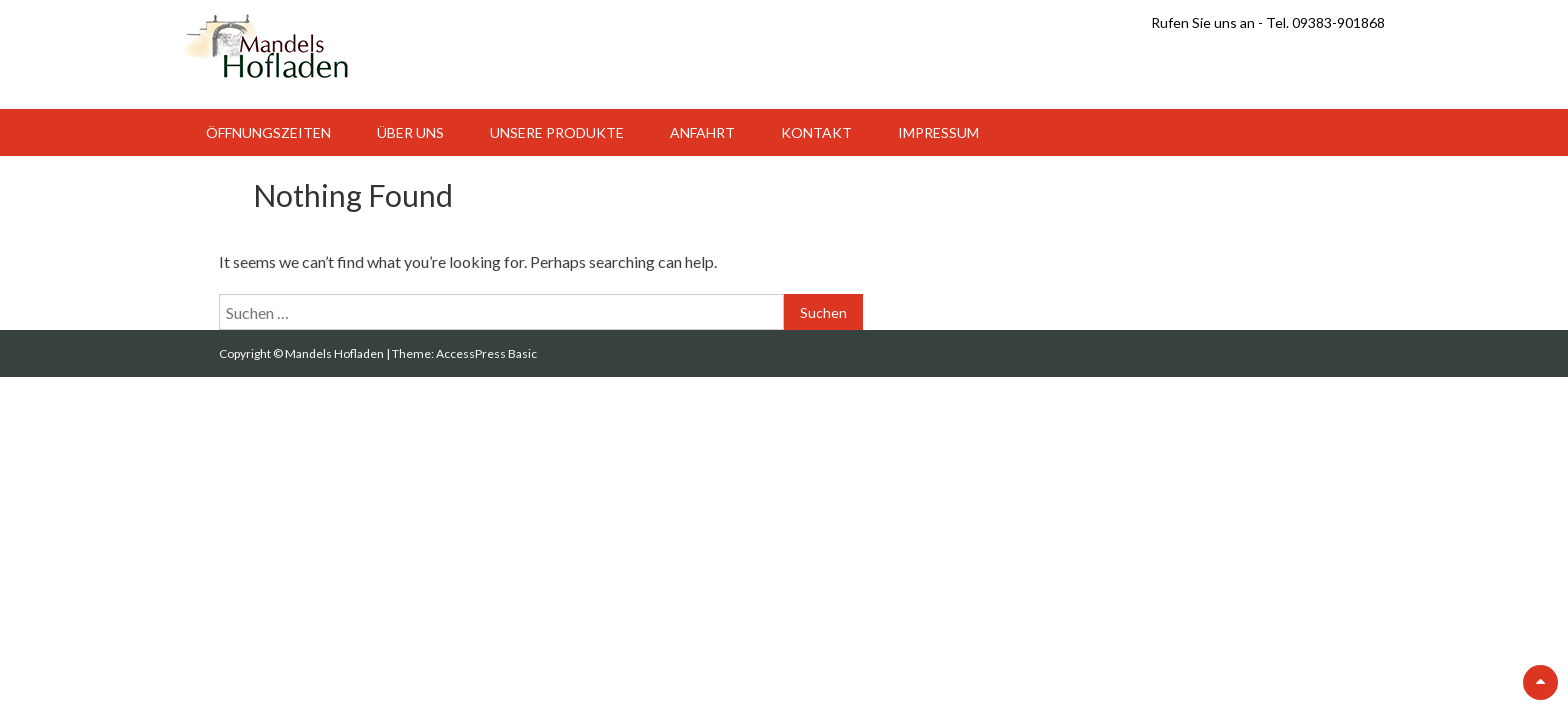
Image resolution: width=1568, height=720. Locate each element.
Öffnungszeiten (268, 132)
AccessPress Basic (486, 353)
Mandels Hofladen (335, 353)
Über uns (410, 132)
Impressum (938, 132)
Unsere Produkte (557, 132)
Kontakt (816, 132)
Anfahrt (702, 132)
